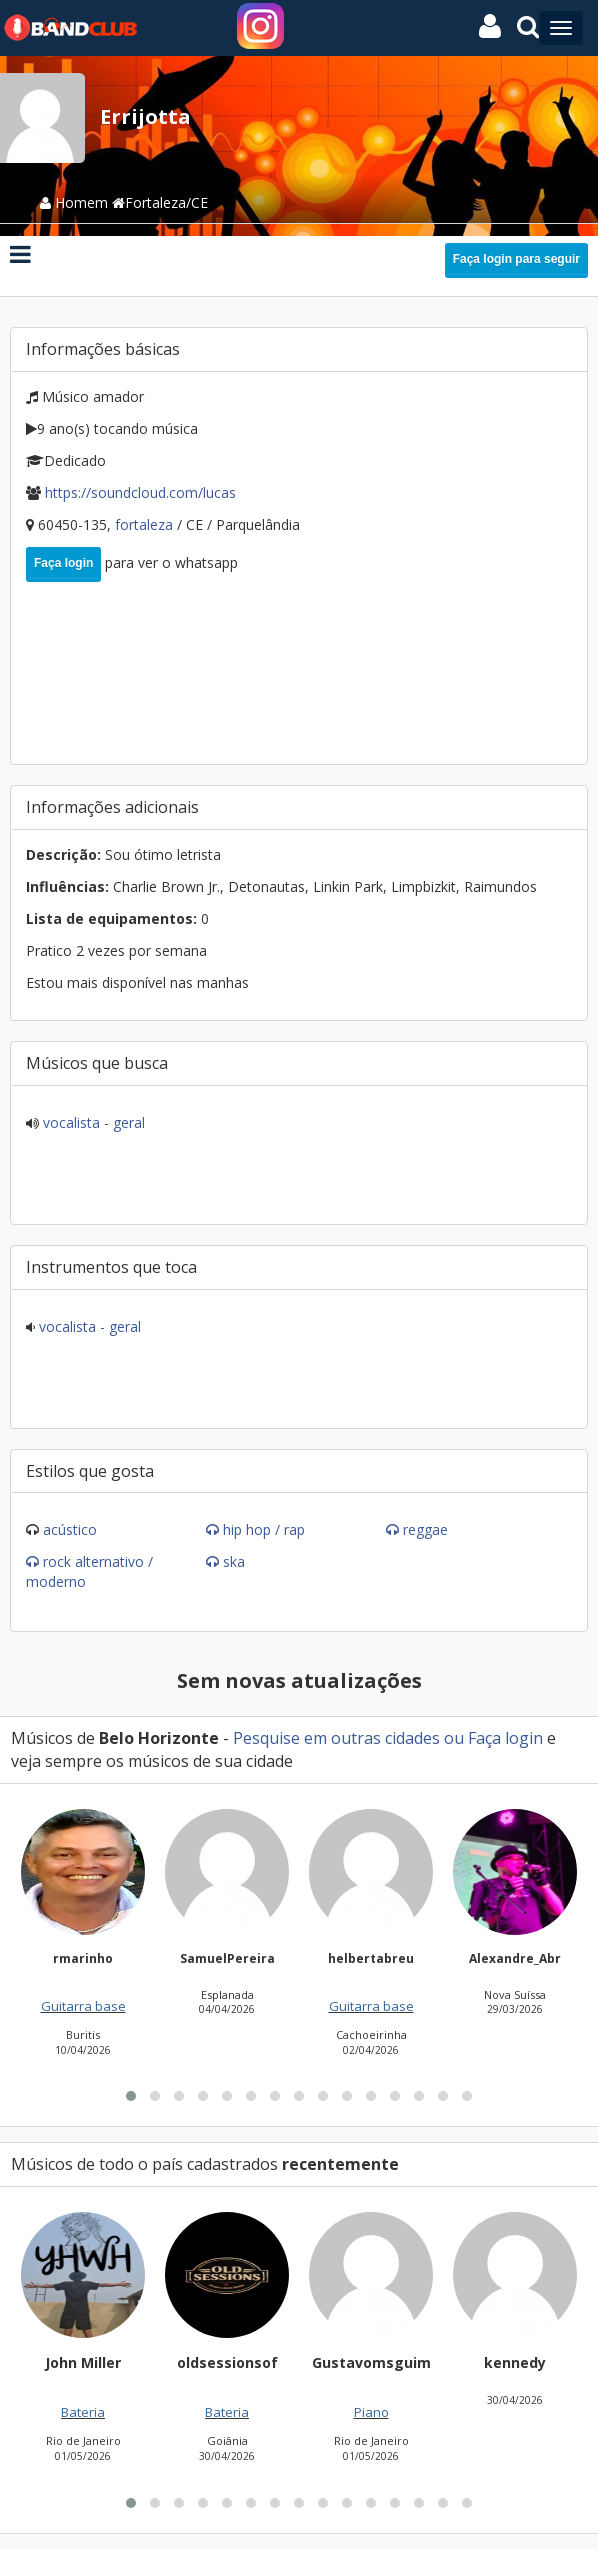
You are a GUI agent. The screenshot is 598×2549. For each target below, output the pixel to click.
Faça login (63, 563)
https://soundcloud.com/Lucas (140, 492)
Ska (234, 1561)
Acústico (70, 1529)
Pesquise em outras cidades (336, 1738)
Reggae (425, 1529)
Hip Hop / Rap (264, 1529)
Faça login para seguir (516, 259)
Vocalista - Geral (92, 1122)
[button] (131, 2336)
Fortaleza (146, 524)
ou (454, 1738)
